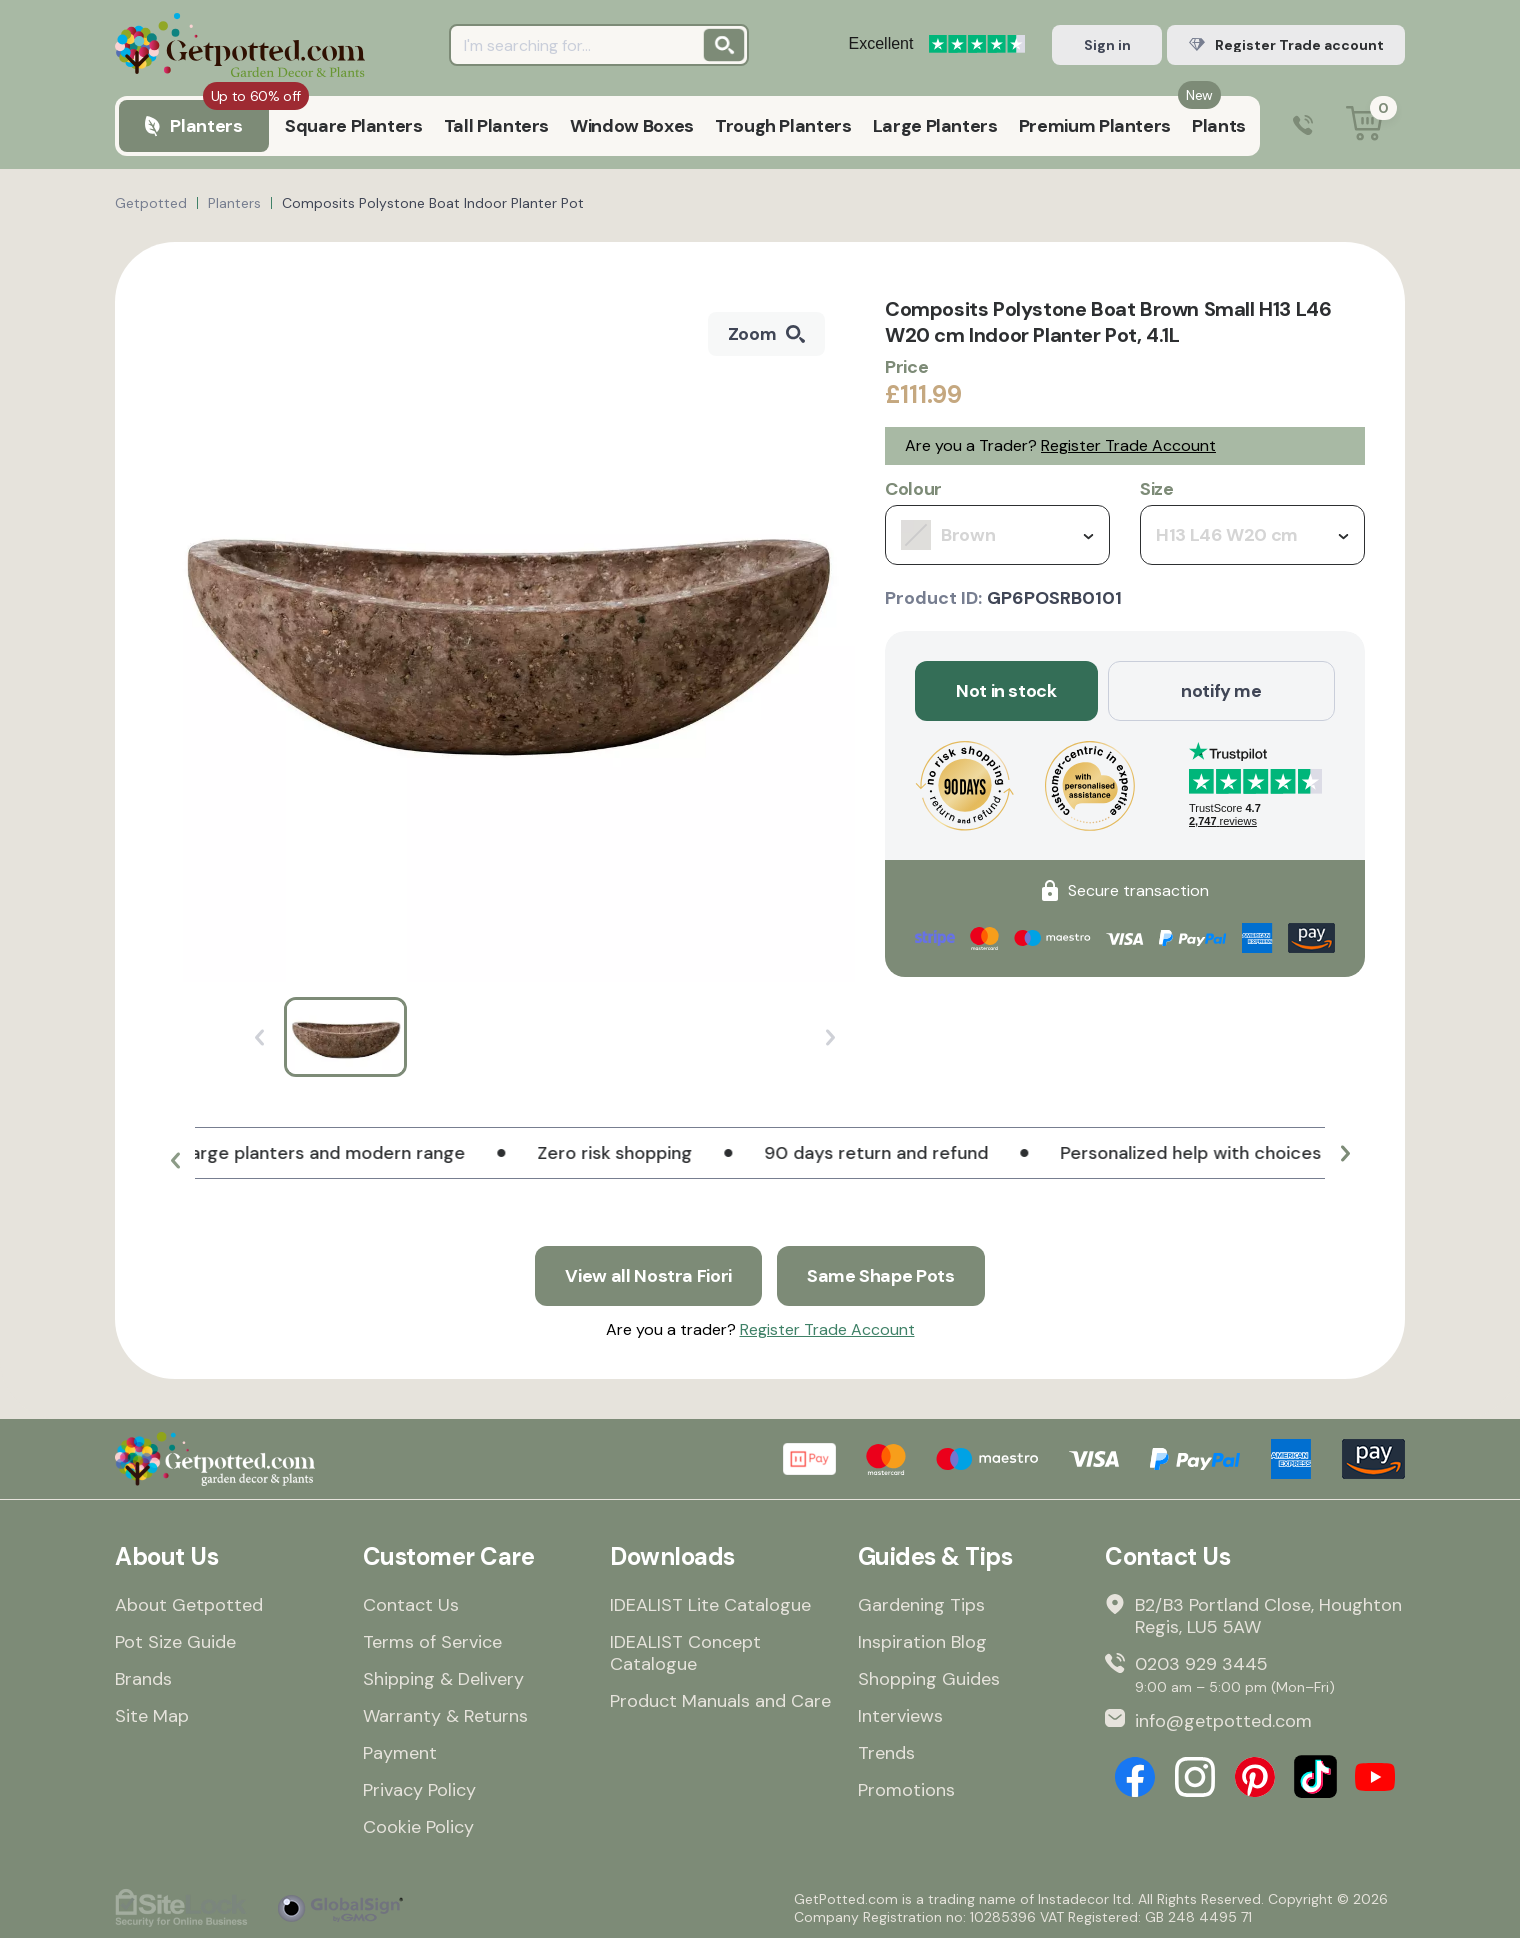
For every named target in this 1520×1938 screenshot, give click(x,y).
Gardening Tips (921, 1605)
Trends (886, 1753)
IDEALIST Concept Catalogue (685, 1653)
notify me (1221, 691)
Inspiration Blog (922, 1642)
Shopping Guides (929, 1679)
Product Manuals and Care (720, 1701)
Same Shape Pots (881, 1276)
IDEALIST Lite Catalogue (710, 1605)
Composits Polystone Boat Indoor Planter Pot (433, 203)
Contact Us (411, 1605)
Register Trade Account (1128, 445)
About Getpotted (189, 1605)
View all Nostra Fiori (648, 1276)
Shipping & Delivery (443, 1679)
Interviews (900, 1716)
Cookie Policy (418, 1827)
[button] (175, 1161)
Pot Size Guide (175, 1642)
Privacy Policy (419, 1790)
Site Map (152, 1716)
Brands (143, 1679)
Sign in (1107, 45)
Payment (400, 1753)
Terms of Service (432, 1642)
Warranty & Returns (445, 1716)
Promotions (906, 1790)
